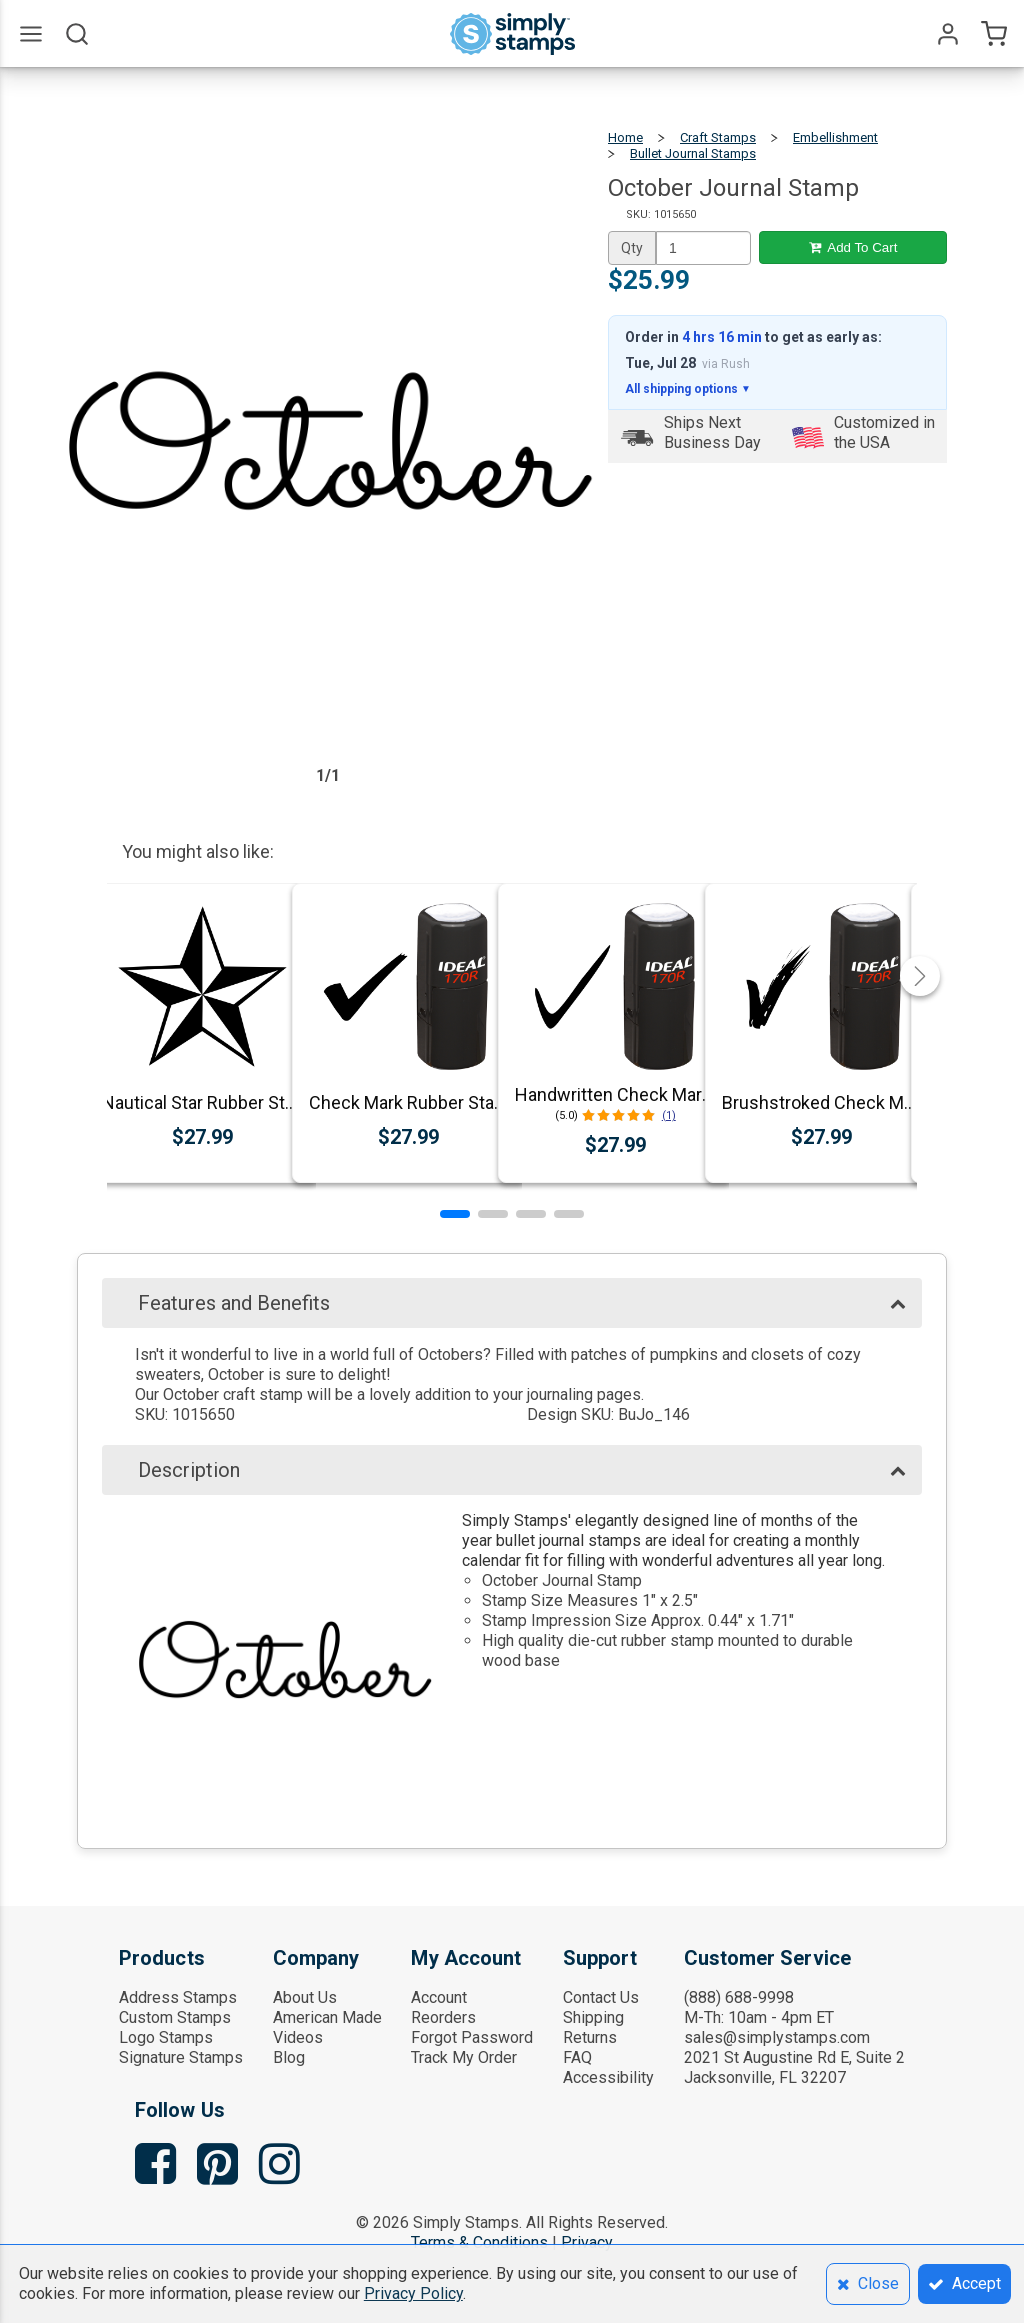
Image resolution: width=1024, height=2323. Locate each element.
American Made (327, 2017)
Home (625, 137)
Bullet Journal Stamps (693, 153)
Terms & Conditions (479, 2242)
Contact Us (601, 1997)
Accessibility (608, 2077)
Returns (590, 2037)
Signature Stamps (181, 2057)
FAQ (577, 2057)
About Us (305, 1997)
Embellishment (835, 137)
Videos (298, 2037)
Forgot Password (472, 2037)
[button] (455, 1214)
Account (439, 1997)
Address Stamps (178, 1997)
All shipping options (688, 389)
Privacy (587, 2242)
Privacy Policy (413, 2293)
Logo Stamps (166, 2037)
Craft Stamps (718, 137)
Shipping (593, 2017)
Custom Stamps (175, 2017)
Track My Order (464, 2057)
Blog (289, 2057)
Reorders (443, 2017)
